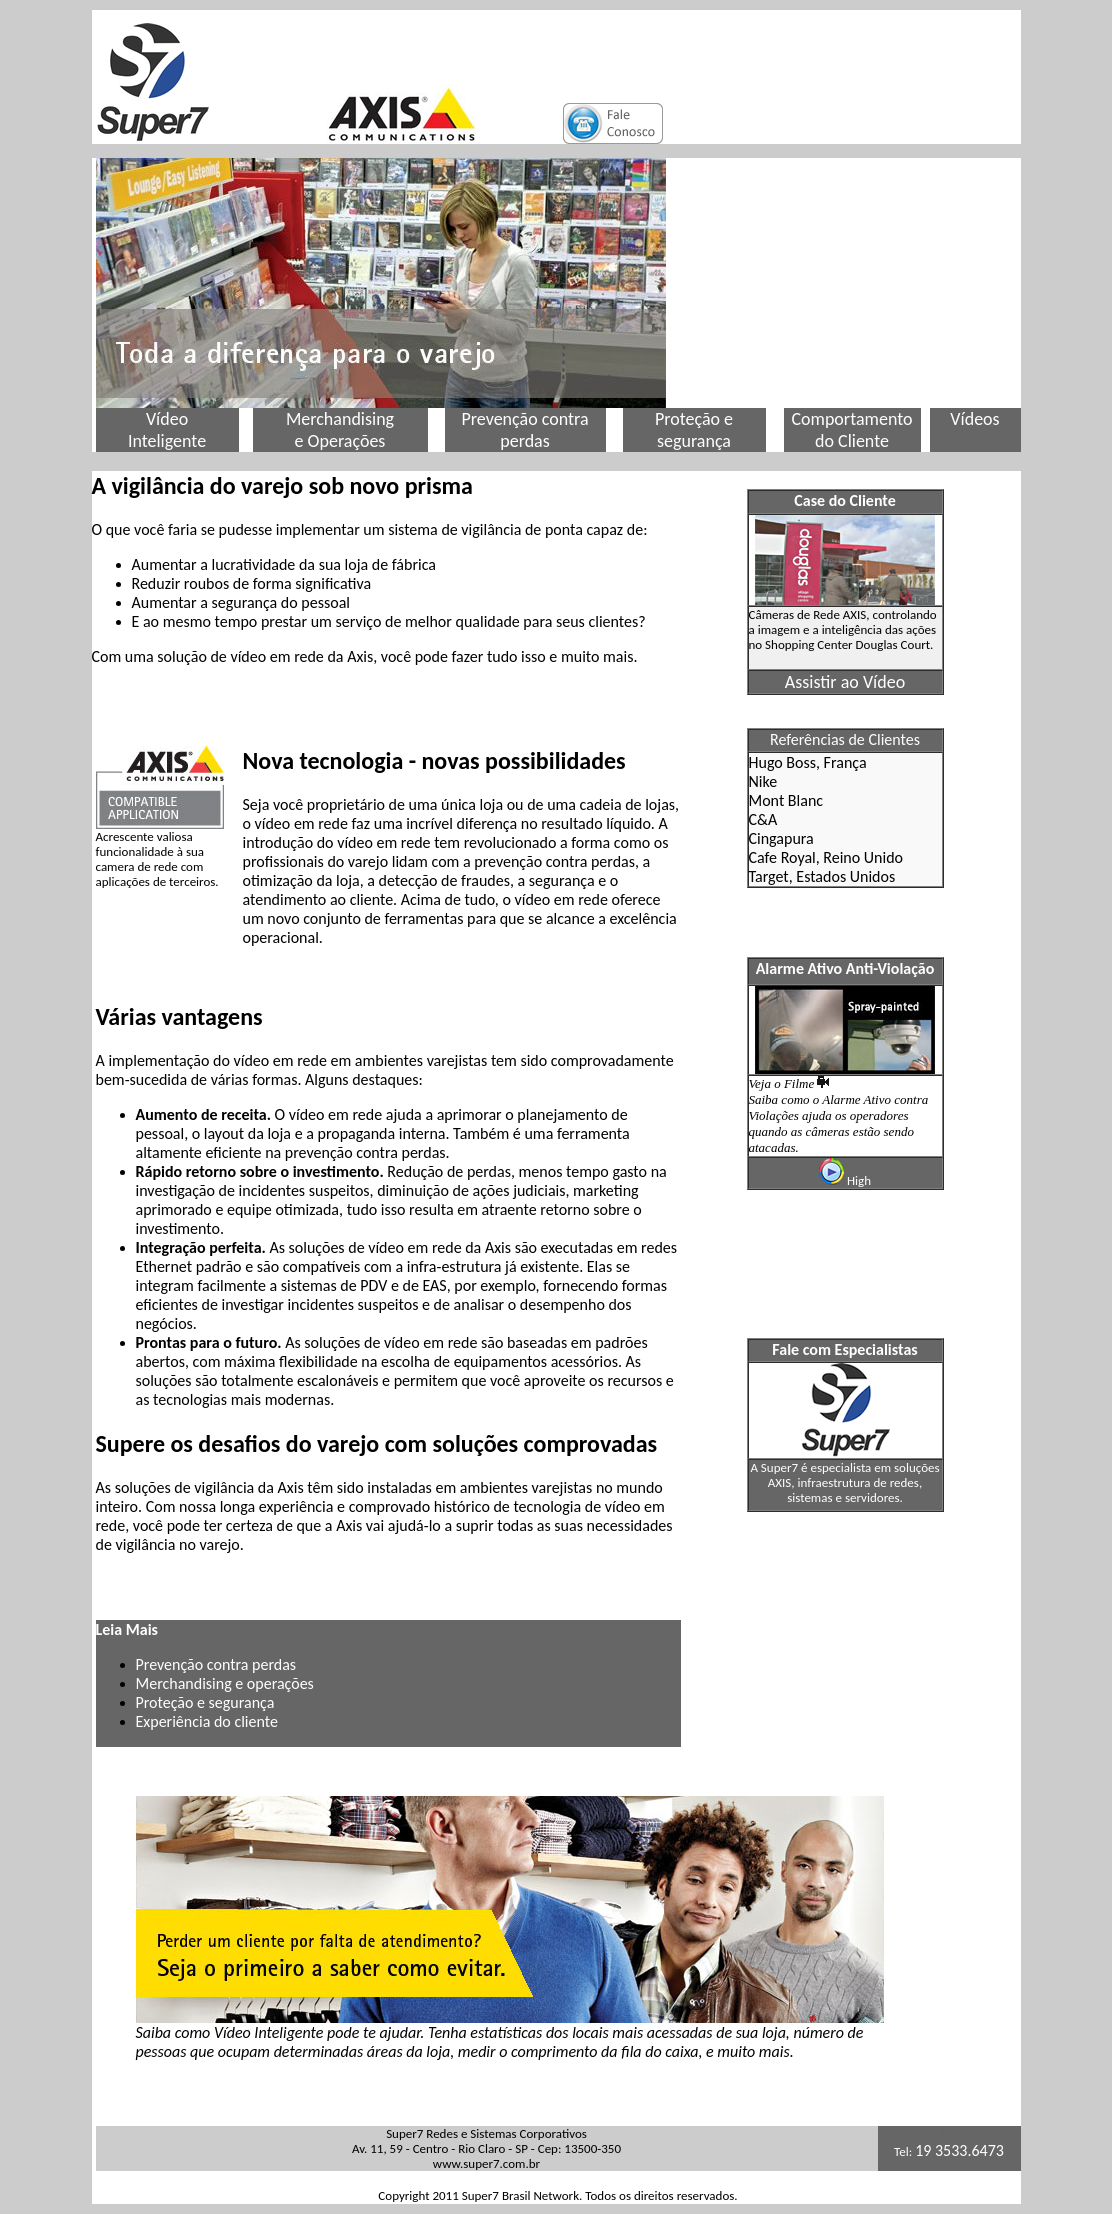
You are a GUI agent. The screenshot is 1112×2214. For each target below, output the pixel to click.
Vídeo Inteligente (167, 430)
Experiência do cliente (207, 1721)
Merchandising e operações (225, 1683)
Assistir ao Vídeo (845, 682)
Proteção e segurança (205, 1702)
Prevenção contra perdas (216, 1664)
